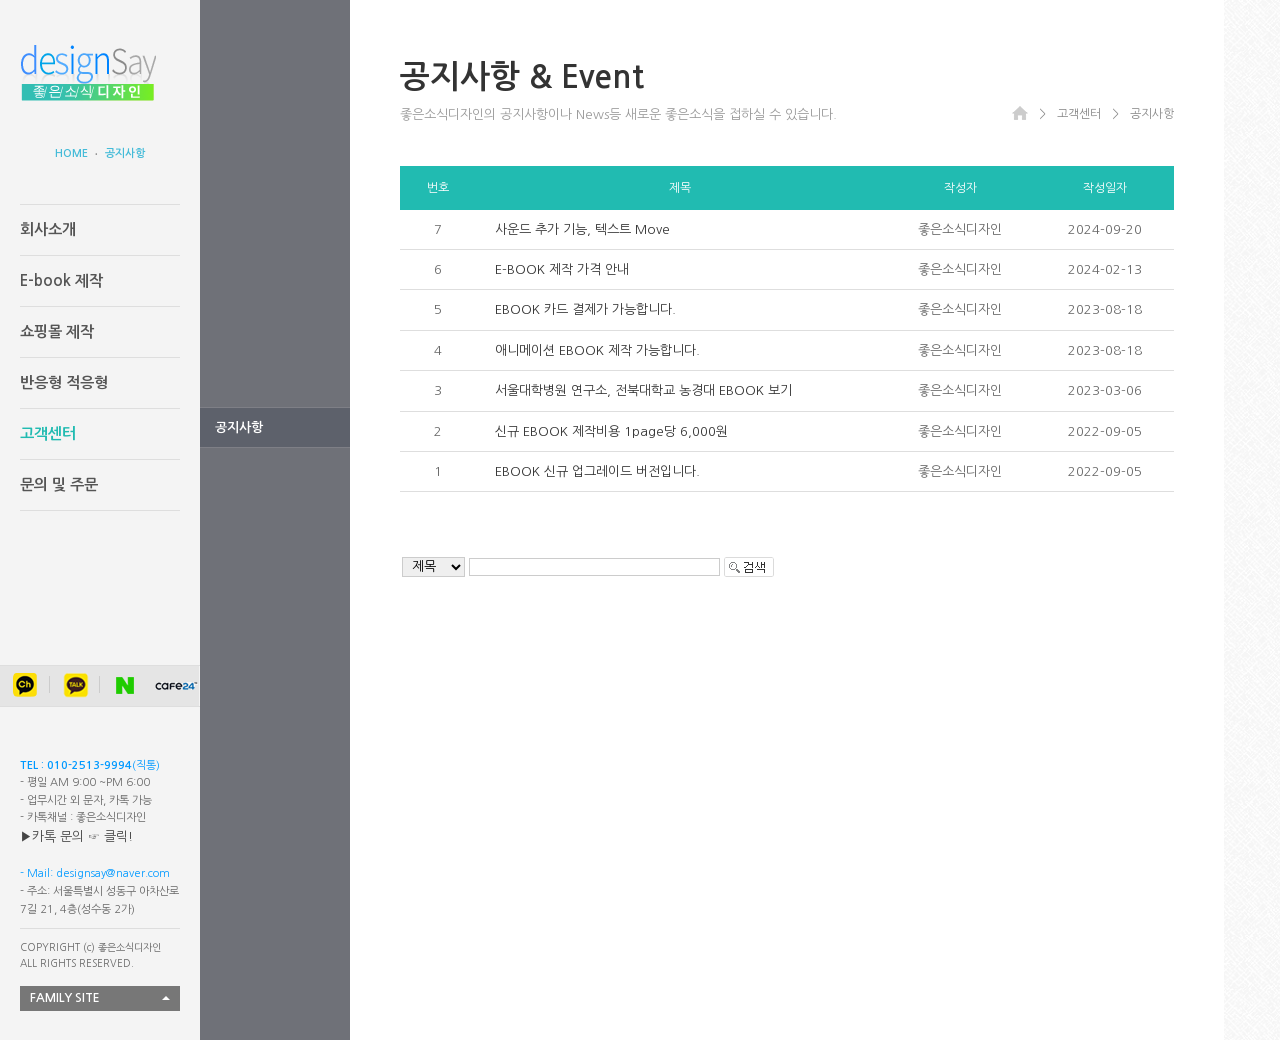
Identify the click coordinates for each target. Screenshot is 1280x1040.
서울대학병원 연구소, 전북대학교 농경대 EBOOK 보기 (643, 390)
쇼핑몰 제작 (57, 331)
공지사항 (125, 153)
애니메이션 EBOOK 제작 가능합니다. (597, 350)
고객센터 (48, 433)
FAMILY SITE (65, 998)
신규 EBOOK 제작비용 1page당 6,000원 (611, 431)
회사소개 (48, 229)
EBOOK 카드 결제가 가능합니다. (585, 309)
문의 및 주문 (59, 484)
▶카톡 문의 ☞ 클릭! (76, 836)
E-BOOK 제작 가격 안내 (562, 269)
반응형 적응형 (64, 382)
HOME (71, 153)
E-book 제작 (61, 280)
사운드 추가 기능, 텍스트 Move (582, 229)
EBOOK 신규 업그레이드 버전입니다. (597, 471)
